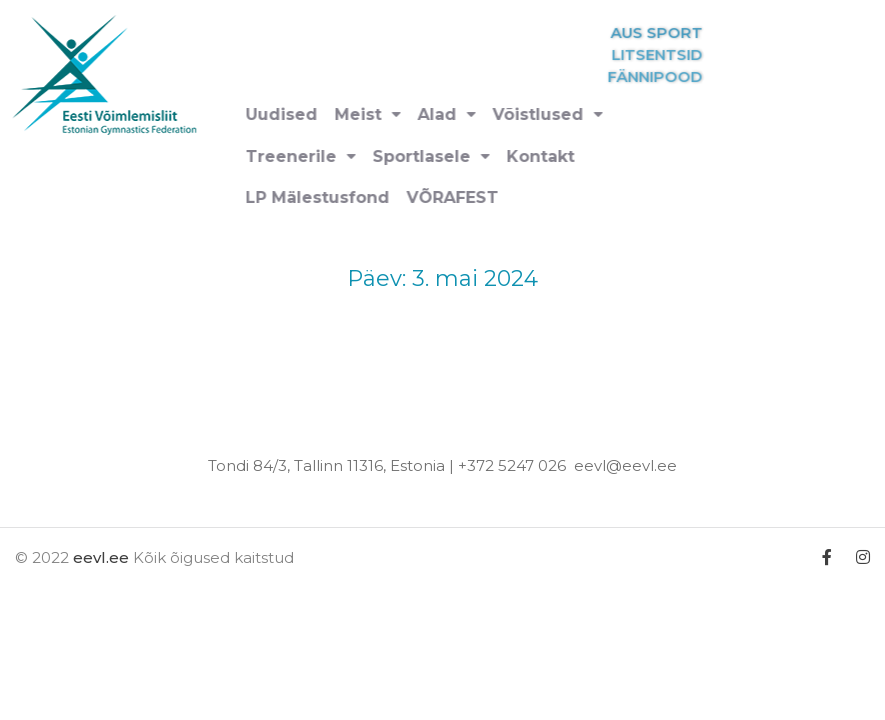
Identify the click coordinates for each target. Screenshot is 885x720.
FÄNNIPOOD (687, 76)
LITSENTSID (689, 54)
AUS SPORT (689, 32)
